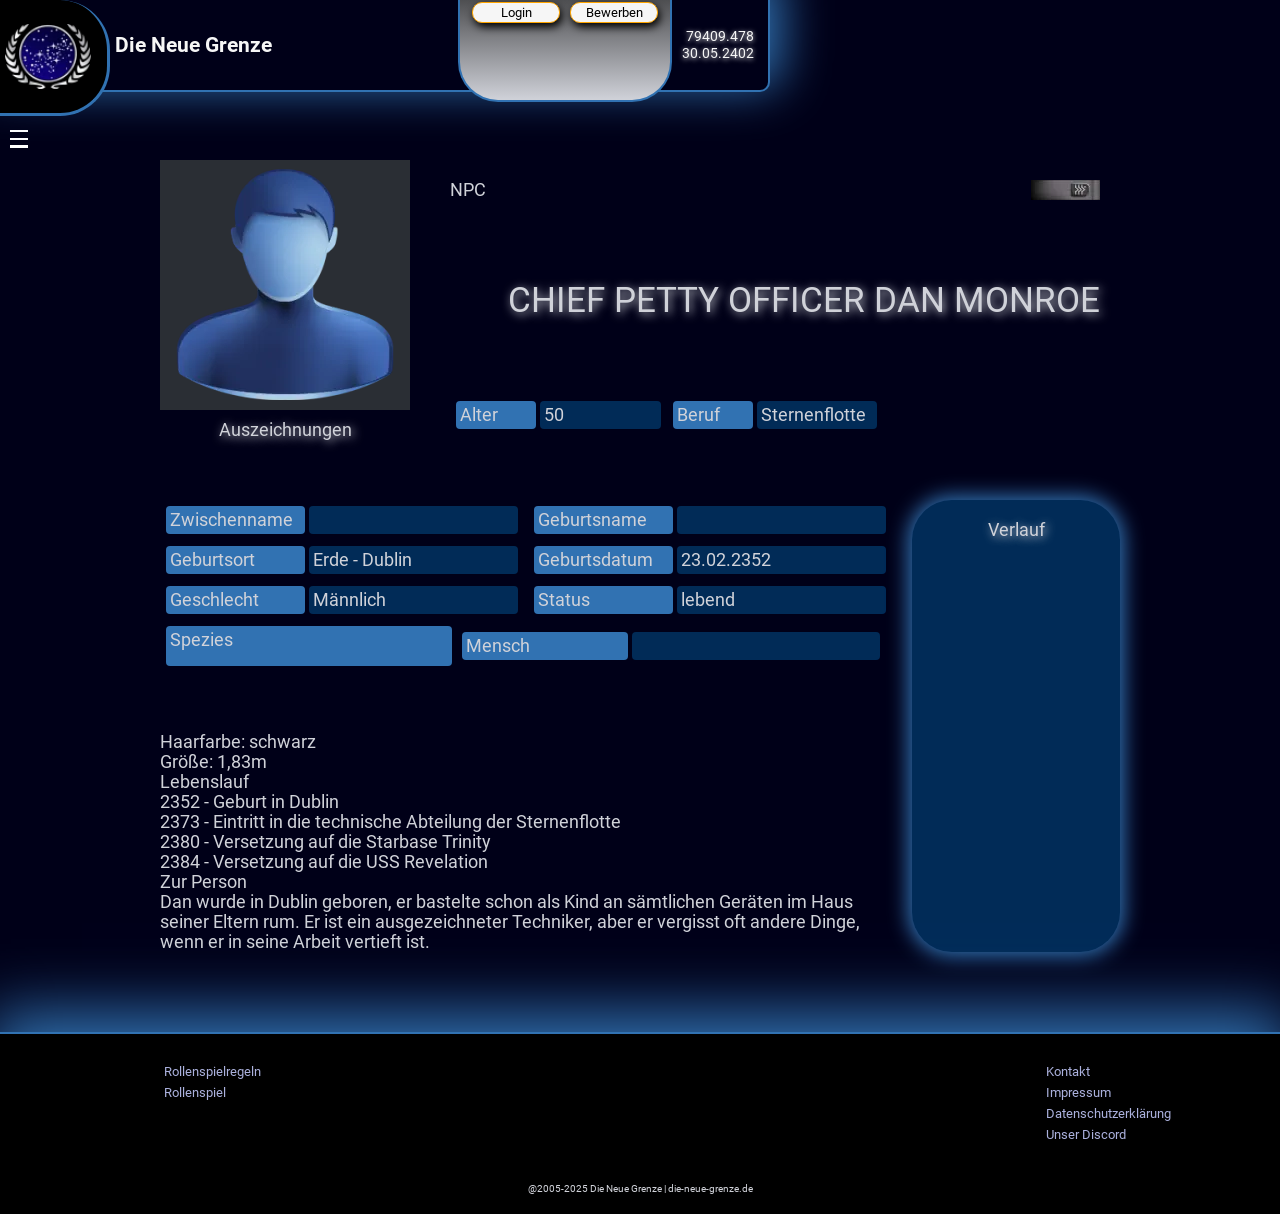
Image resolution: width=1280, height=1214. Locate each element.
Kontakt (1068, 1071)
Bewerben (614, 12)
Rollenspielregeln (212, 1071)
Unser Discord (1086, 1134)
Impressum (1078, 1092)
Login (516, 12)
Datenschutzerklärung (1108, 1113)
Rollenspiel (195, 1092)
